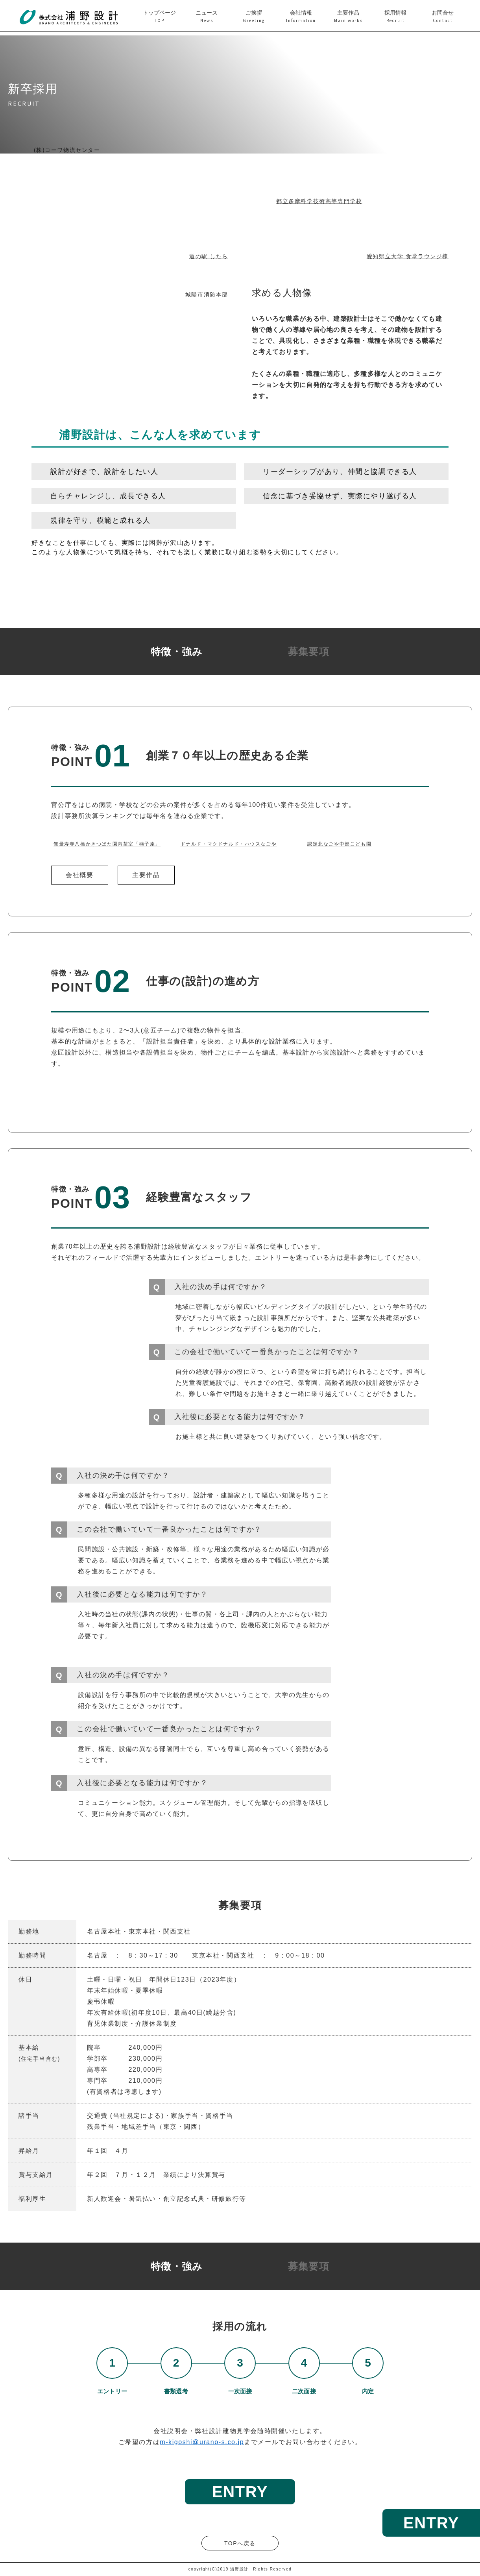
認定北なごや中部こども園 (339, 844)
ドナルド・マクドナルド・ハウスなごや (229, 844)
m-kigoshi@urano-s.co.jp (202, 2442)
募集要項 (308, 652)
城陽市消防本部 (206, 294)
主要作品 (146, 875)
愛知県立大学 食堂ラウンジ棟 (408, 256)
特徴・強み (177, 652)
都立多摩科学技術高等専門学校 (319, 201)
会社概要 (79, 875)
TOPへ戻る (240, 2543)
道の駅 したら (208, 256)
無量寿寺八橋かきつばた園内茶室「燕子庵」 (107, 844)
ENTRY (431, 2523)
